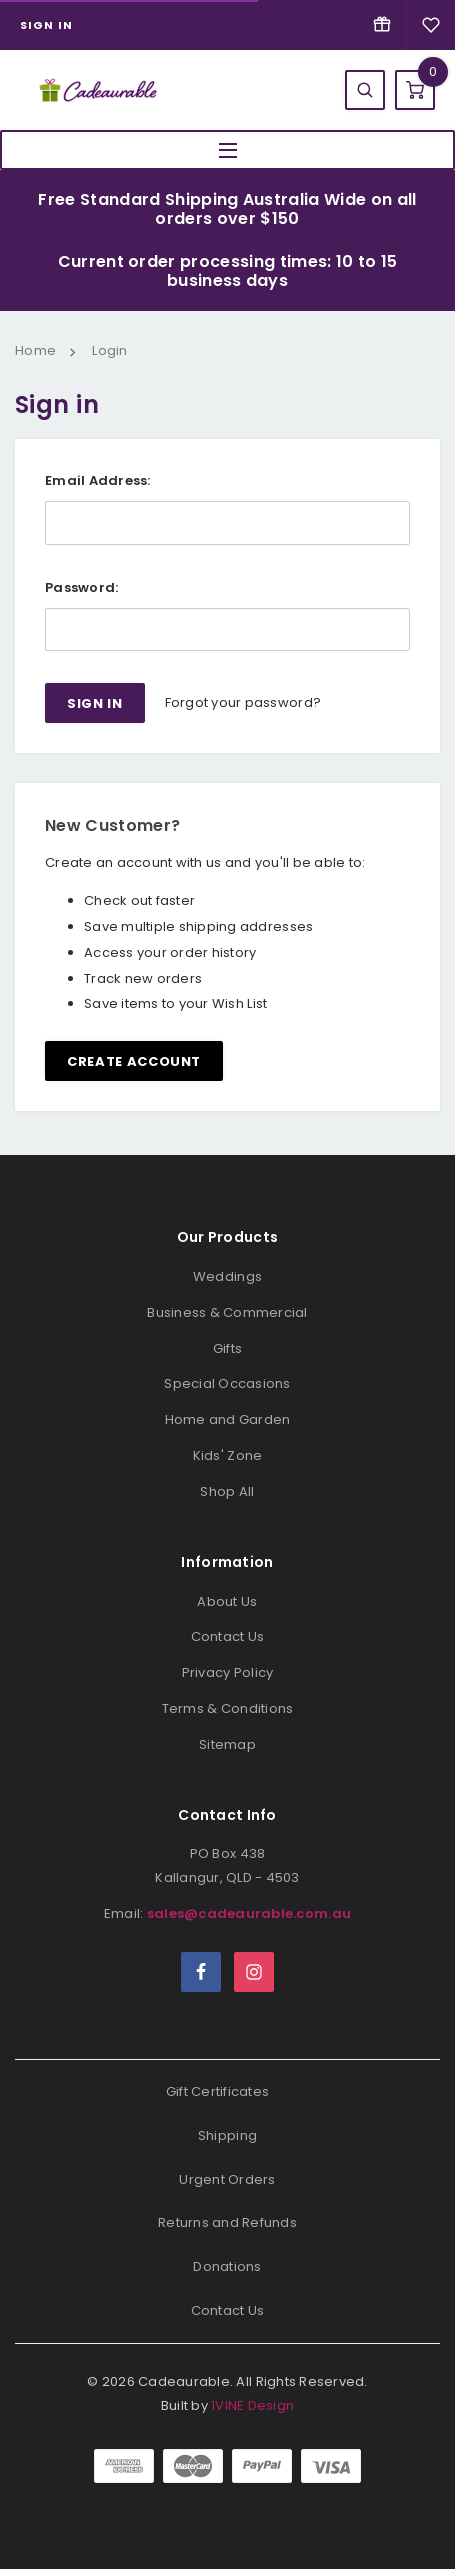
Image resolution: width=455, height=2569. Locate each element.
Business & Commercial (227, 1312)
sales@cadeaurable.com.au (249, 1913)
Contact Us (228, 1636)
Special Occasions (227, 1383)
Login (109, 350)
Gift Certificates (217, 2091)
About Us (227, 1601)
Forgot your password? (243, 702)
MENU (227, 150)
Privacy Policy (228, 1672)
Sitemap (227, 1744)
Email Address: (98, 480)
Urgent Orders (227, 2179)
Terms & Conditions (228, 1708)
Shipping (227, 2135)
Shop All (227, 1491)
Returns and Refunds (227, 2222)
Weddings (227, 1276)
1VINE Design (252, 2405)
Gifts (227, 1348)
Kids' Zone (228, 1455)
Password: (81, 587)
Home (35, 350)
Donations (227, 2266)
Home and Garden (228, 1419)
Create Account (134, 1061)
